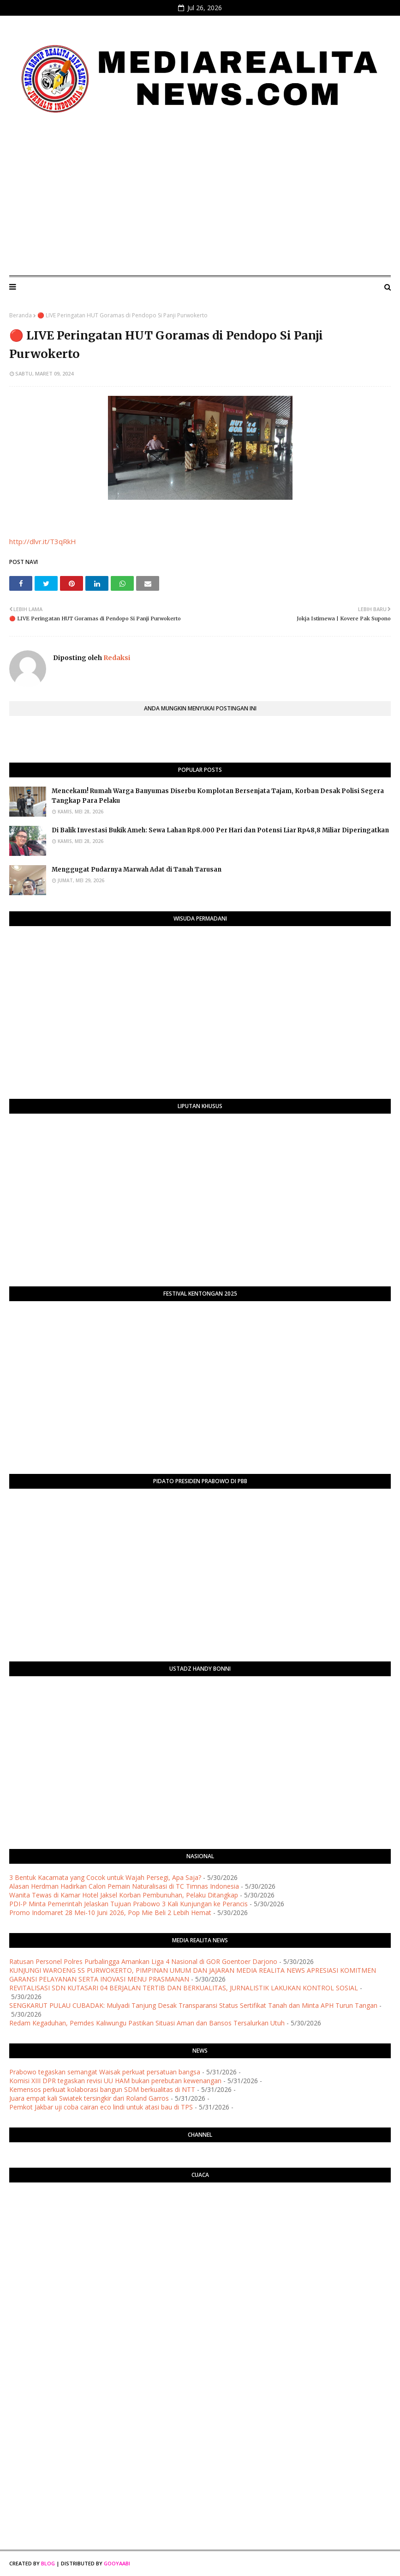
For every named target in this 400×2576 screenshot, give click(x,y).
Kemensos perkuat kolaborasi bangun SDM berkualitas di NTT (102, 2089)
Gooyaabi (117, 2563)
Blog (48, 2563)
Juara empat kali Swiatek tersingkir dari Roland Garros (89, 2098)
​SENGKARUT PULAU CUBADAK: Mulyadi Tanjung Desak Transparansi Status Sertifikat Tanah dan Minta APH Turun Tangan (193, 2005)
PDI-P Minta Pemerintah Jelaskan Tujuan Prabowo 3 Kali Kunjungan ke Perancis (128, 1903)
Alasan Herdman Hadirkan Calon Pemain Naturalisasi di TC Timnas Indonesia (124, 1886)
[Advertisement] (200, 199)
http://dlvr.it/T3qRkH (42, 541)
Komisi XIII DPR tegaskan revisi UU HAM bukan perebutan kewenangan (115, 2080)
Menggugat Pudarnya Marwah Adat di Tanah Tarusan (136, 869)
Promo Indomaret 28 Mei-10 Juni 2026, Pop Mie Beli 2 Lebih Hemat (110, 1912)
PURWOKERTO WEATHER (200, 2226)
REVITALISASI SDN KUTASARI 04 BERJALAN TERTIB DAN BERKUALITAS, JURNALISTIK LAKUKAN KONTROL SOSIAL (183, 1987)
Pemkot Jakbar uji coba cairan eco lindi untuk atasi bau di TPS (101, 2107)
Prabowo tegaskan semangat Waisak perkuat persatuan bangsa (104, 2071)
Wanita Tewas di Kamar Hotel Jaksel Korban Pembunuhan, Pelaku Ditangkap (123, 1895)
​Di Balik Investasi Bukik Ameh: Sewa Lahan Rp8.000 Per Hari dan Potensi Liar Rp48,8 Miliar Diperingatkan (220, 830)
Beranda (20, 315)
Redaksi (116, 658)
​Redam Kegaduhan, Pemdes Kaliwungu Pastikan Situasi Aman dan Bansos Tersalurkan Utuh (147, 2022)
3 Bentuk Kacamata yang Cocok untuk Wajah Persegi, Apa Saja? (105, 1877)
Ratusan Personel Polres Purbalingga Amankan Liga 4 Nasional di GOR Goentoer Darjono (143, 1961)
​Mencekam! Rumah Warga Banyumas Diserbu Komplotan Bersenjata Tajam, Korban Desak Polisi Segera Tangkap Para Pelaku (218, 796)
